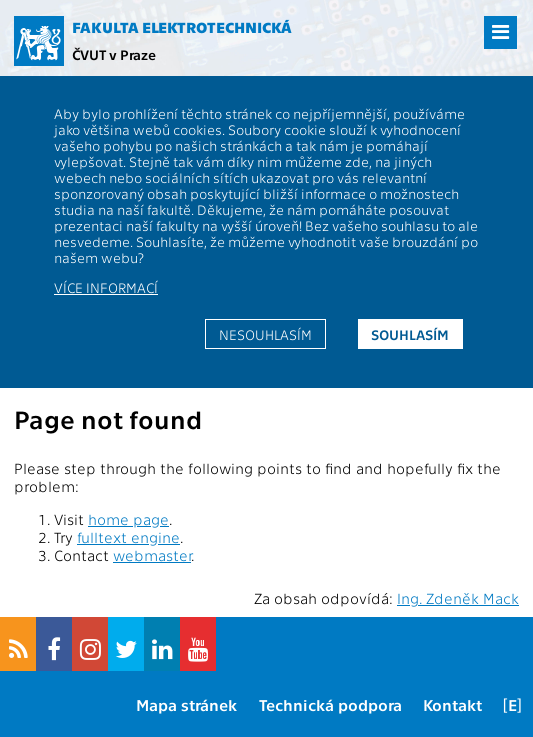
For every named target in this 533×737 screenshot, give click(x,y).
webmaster (152, 555)
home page (128, 519)
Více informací (106, 287)
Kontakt (452, 704)
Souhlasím (410, 334)
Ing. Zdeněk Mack (458, 598)
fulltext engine (128, 537)
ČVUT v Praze (114, 54)
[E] (512, 704)
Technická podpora (330, 704)
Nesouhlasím (265, 334)
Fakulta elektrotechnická (182, 27)
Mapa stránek (186, 704)
